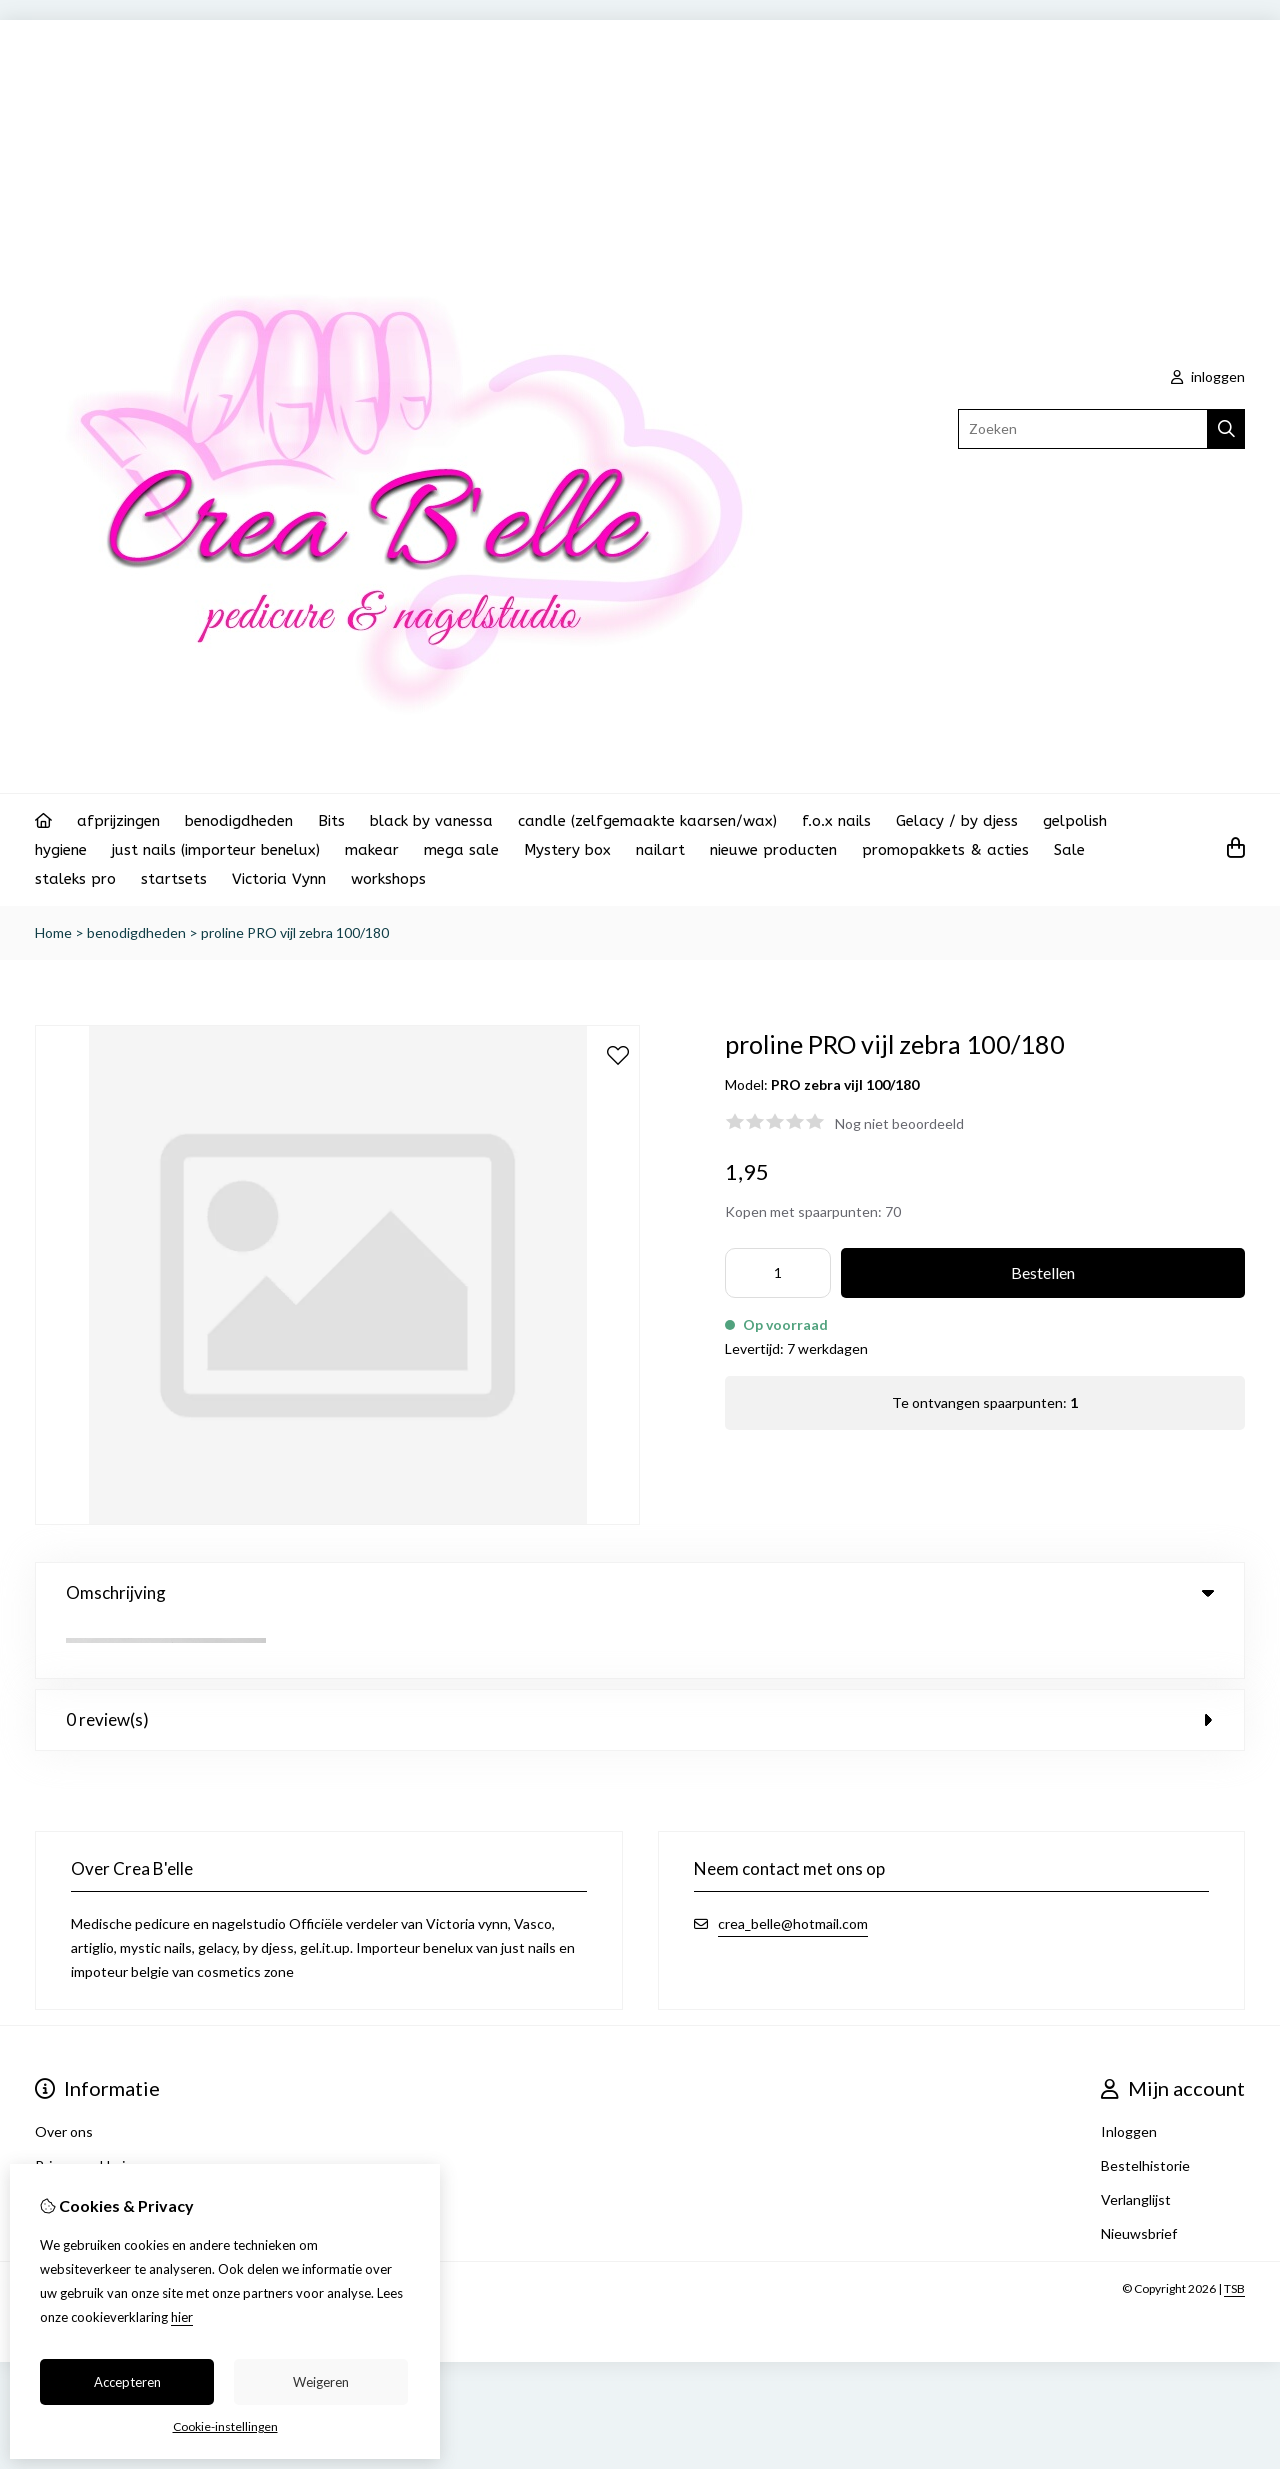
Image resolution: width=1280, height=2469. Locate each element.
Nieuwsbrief (1139, 2178)
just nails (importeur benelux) (216, 850)
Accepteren (127, 2382)
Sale (1069, 850)
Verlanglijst (1136, 2144)
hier (182, 2317)
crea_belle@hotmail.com (793, 1868)
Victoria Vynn (279, 879)
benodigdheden (239, 821)
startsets (174, 879)
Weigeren (321, 2382)
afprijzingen (118, 821)
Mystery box (567, 850)
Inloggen (1129, 2076)
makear (372, 850)
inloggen (1208, 376)
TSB (1234, 2233)
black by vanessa (431, 821)
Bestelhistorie (1145, 2110)
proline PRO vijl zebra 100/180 (295, 932)
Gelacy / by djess (957, 821)
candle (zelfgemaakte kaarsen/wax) (647, 821)
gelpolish (1075, 821)
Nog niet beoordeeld (899, 1123)
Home (53, 932)
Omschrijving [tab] (640, 1592)
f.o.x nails (836, 821)
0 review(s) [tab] (640, 1664)
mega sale (461, 850)
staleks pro (75, 879)
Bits (331, 821)
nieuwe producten (773, 850)
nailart (660, 850)
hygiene (61, 850)
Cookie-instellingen (225, 2426)
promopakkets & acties (945, 850)
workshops (388, 879)
